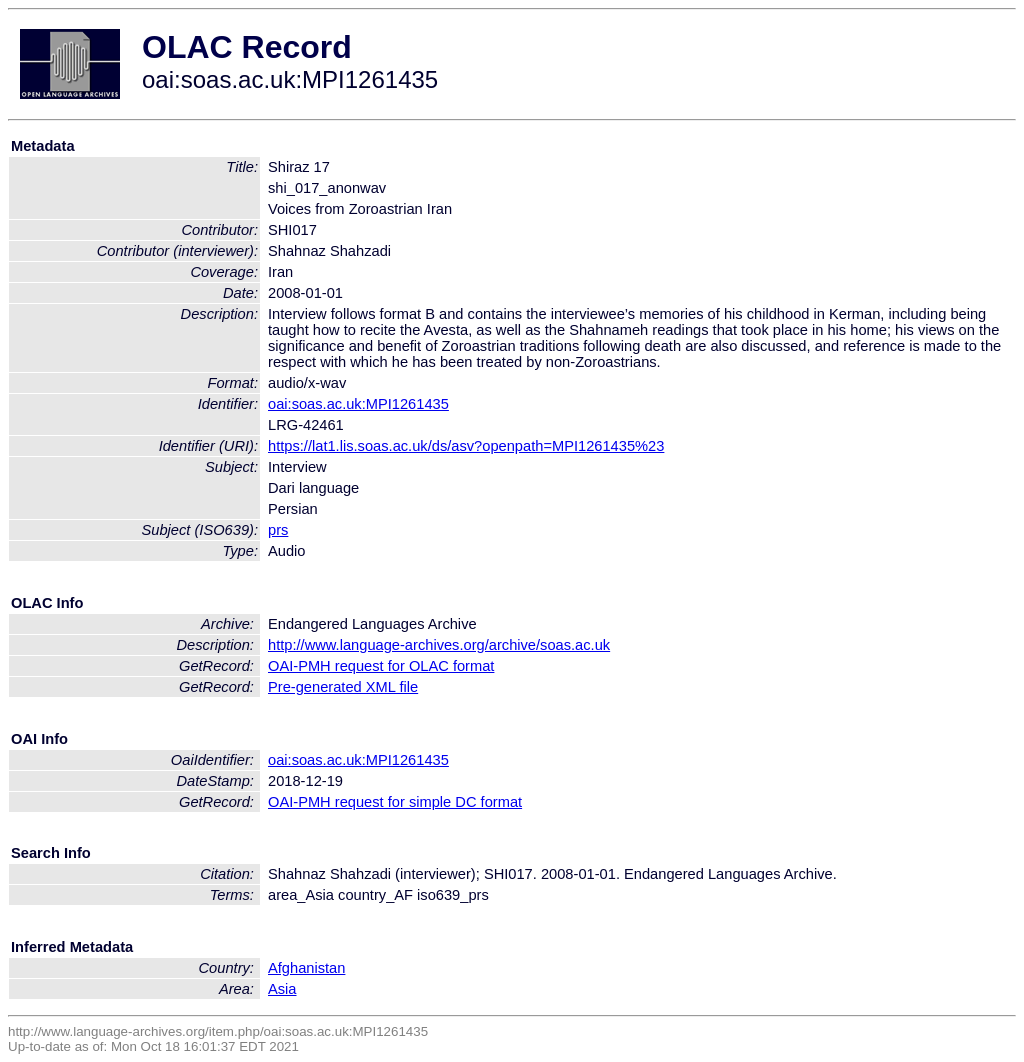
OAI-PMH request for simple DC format (395, 802)
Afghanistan (306, 968)
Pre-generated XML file (343, 687)
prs (278, 530)
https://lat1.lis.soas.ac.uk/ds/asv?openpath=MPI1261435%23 (466, 446)
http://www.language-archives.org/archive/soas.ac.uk (439, 645)
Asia (282, 989)
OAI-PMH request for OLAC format (381, 666)
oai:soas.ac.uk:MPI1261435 (358, 404)
